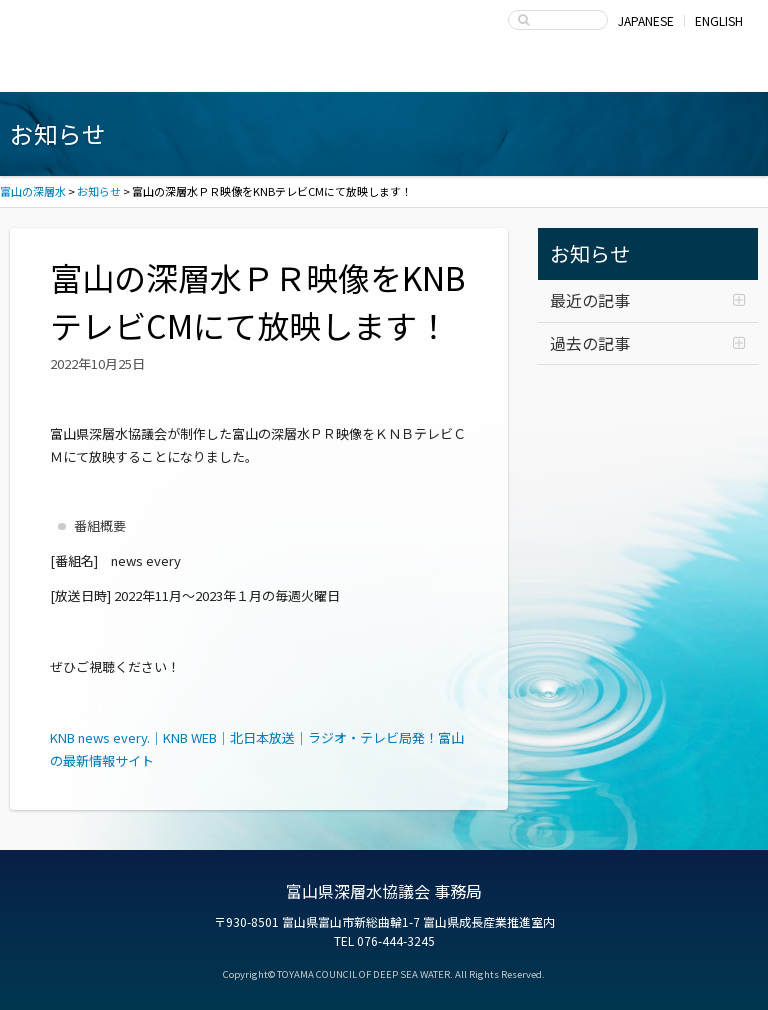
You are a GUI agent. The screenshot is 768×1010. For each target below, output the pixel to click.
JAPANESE (646, 20)
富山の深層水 (90, 26)
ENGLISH (719, 20)
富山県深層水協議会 (531, 72)
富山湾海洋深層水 (90, 72)
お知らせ (590, 253)
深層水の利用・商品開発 (384, 72)
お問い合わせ (678, 72)
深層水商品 (237, 72)
